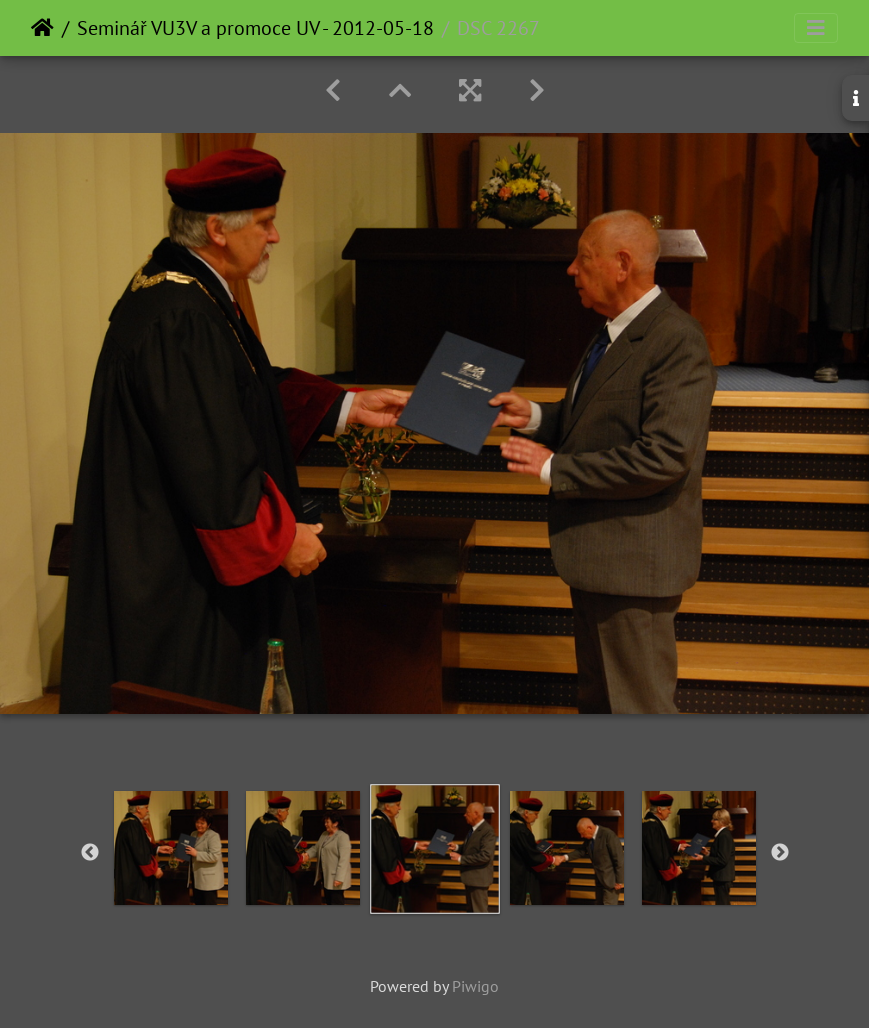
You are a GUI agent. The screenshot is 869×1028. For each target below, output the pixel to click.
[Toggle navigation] (816, 28)
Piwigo (475, 986)
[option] (171, 848)
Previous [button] (90, 853)
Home (42, 28)
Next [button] (780, 853)
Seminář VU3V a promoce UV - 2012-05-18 (255, 28)
